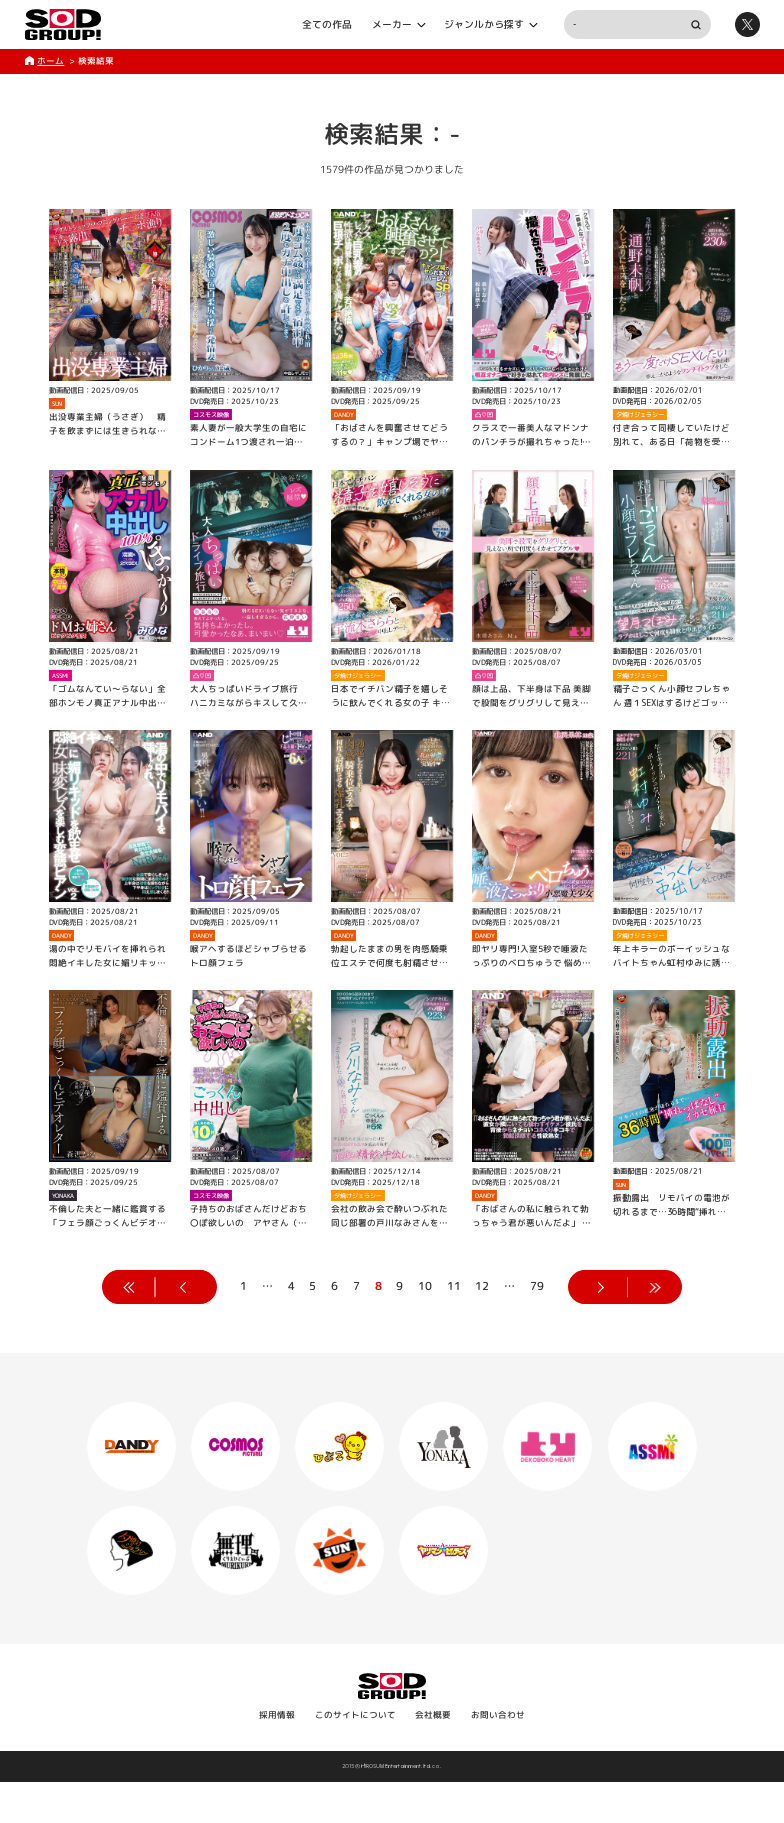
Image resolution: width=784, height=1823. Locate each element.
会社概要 (433, 1715)
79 (537, 1286)
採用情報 (277, 1715)
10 (425, 1286)
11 (454, 1286)
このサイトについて (355, 1715)
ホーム (50, 61)
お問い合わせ (498, 1715)
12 (482, 1286)
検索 (695, 24)
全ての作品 (327, 24)
